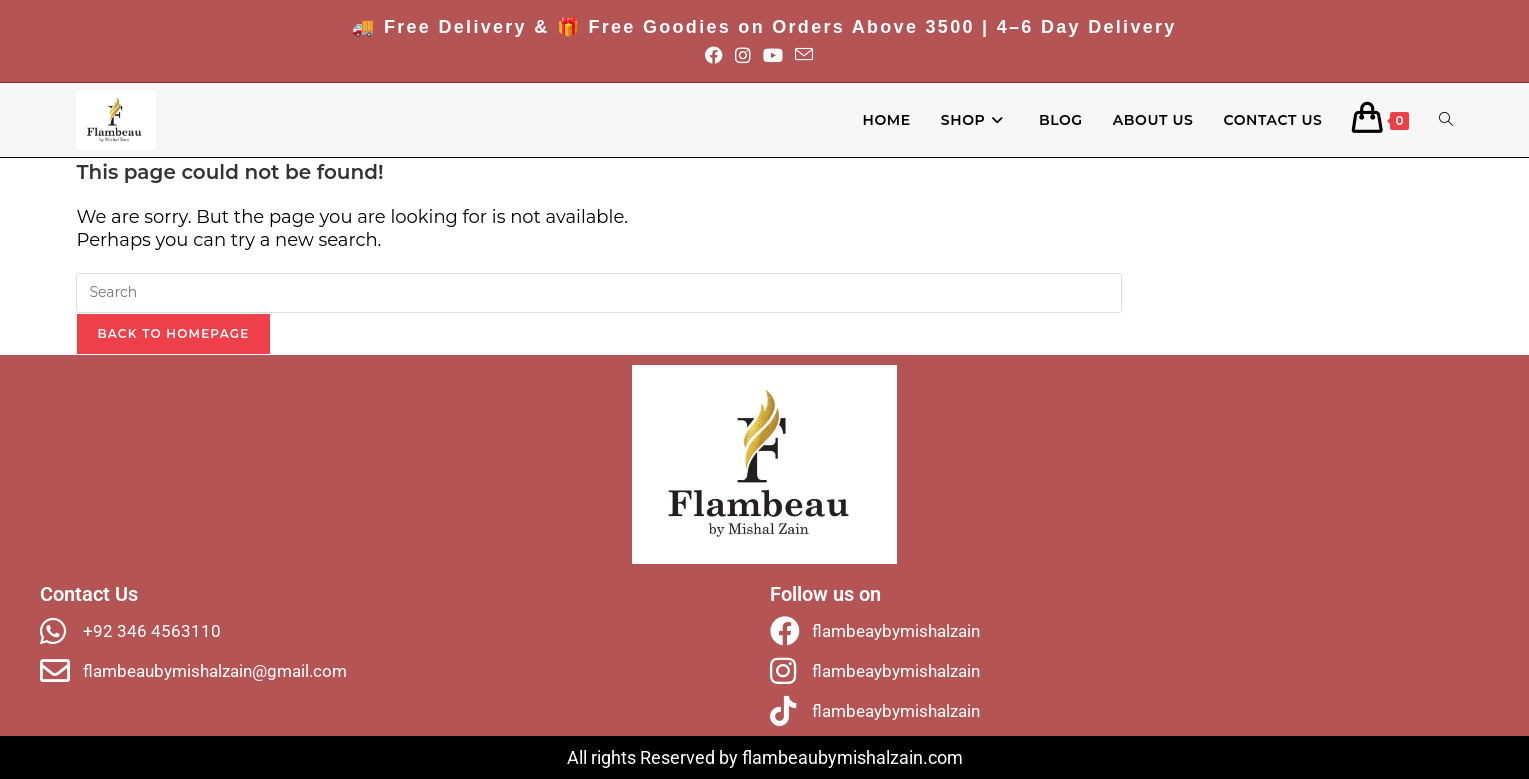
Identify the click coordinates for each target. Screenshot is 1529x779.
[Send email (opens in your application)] (810, 56)
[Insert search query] (599, 293)
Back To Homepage (173, 333)
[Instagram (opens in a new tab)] (749, 56)
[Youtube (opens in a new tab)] (779, 56)
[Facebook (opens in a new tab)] (720, 56)
